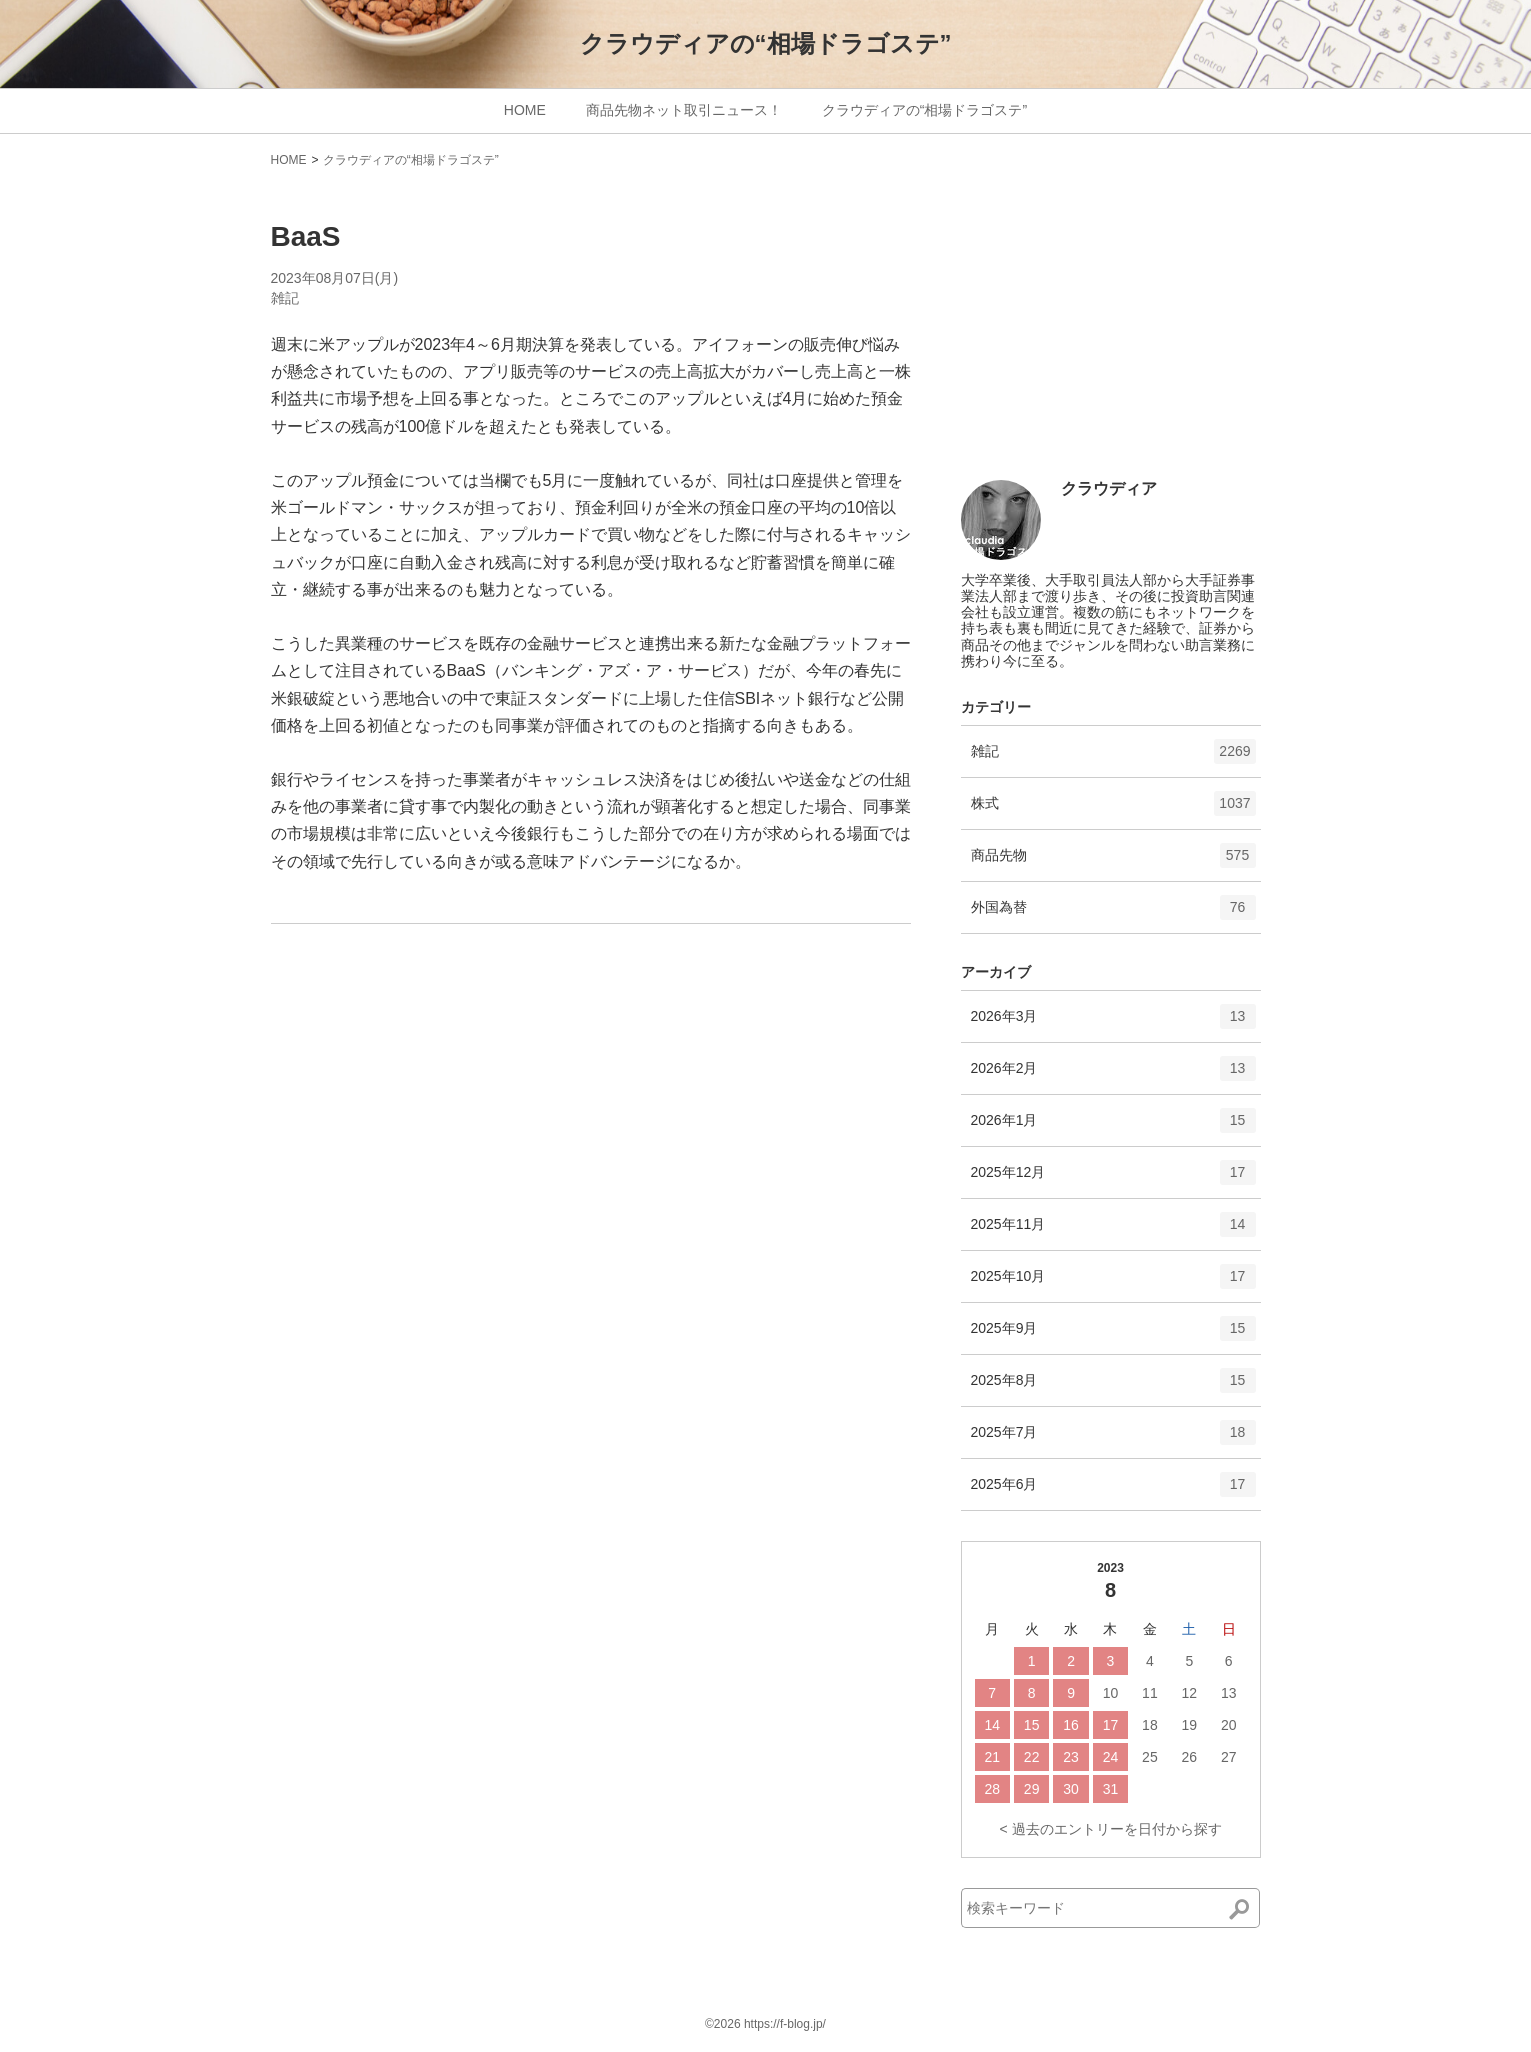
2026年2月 (1113, 1075)
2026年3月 (1113, 1023)
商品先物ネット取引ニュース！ (684, 110)
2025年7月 (1113, 1439)
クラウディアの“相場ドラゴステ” (766, 43)
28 (992, 1789)
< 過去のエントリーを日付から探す (1110, 1829)
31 (1111, 1789)
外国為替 (1113, 914)
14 (992, 1725)
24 (1111, 1757)
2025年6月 (1113, 1491)
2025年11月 (1113, 1231)
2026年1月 (1113, 1127)
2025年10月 (1113, 1283)
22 (1032, 1757)
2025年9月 (1113, 1335)
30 (1071, 1789)
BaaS (306, 236)
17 (1111, 1725)
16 (1071, 1725)
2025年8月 (1113, 1387)
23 (1071, 1757)
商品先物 (1113, 862)
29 (1032, 1789)
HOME (525, 110)
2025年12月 (1113, 1179)
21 (992, 1757)
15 (1032, 1725)
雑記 (285, 298)
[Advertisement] (1111, 332)
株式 (1113, 810)
